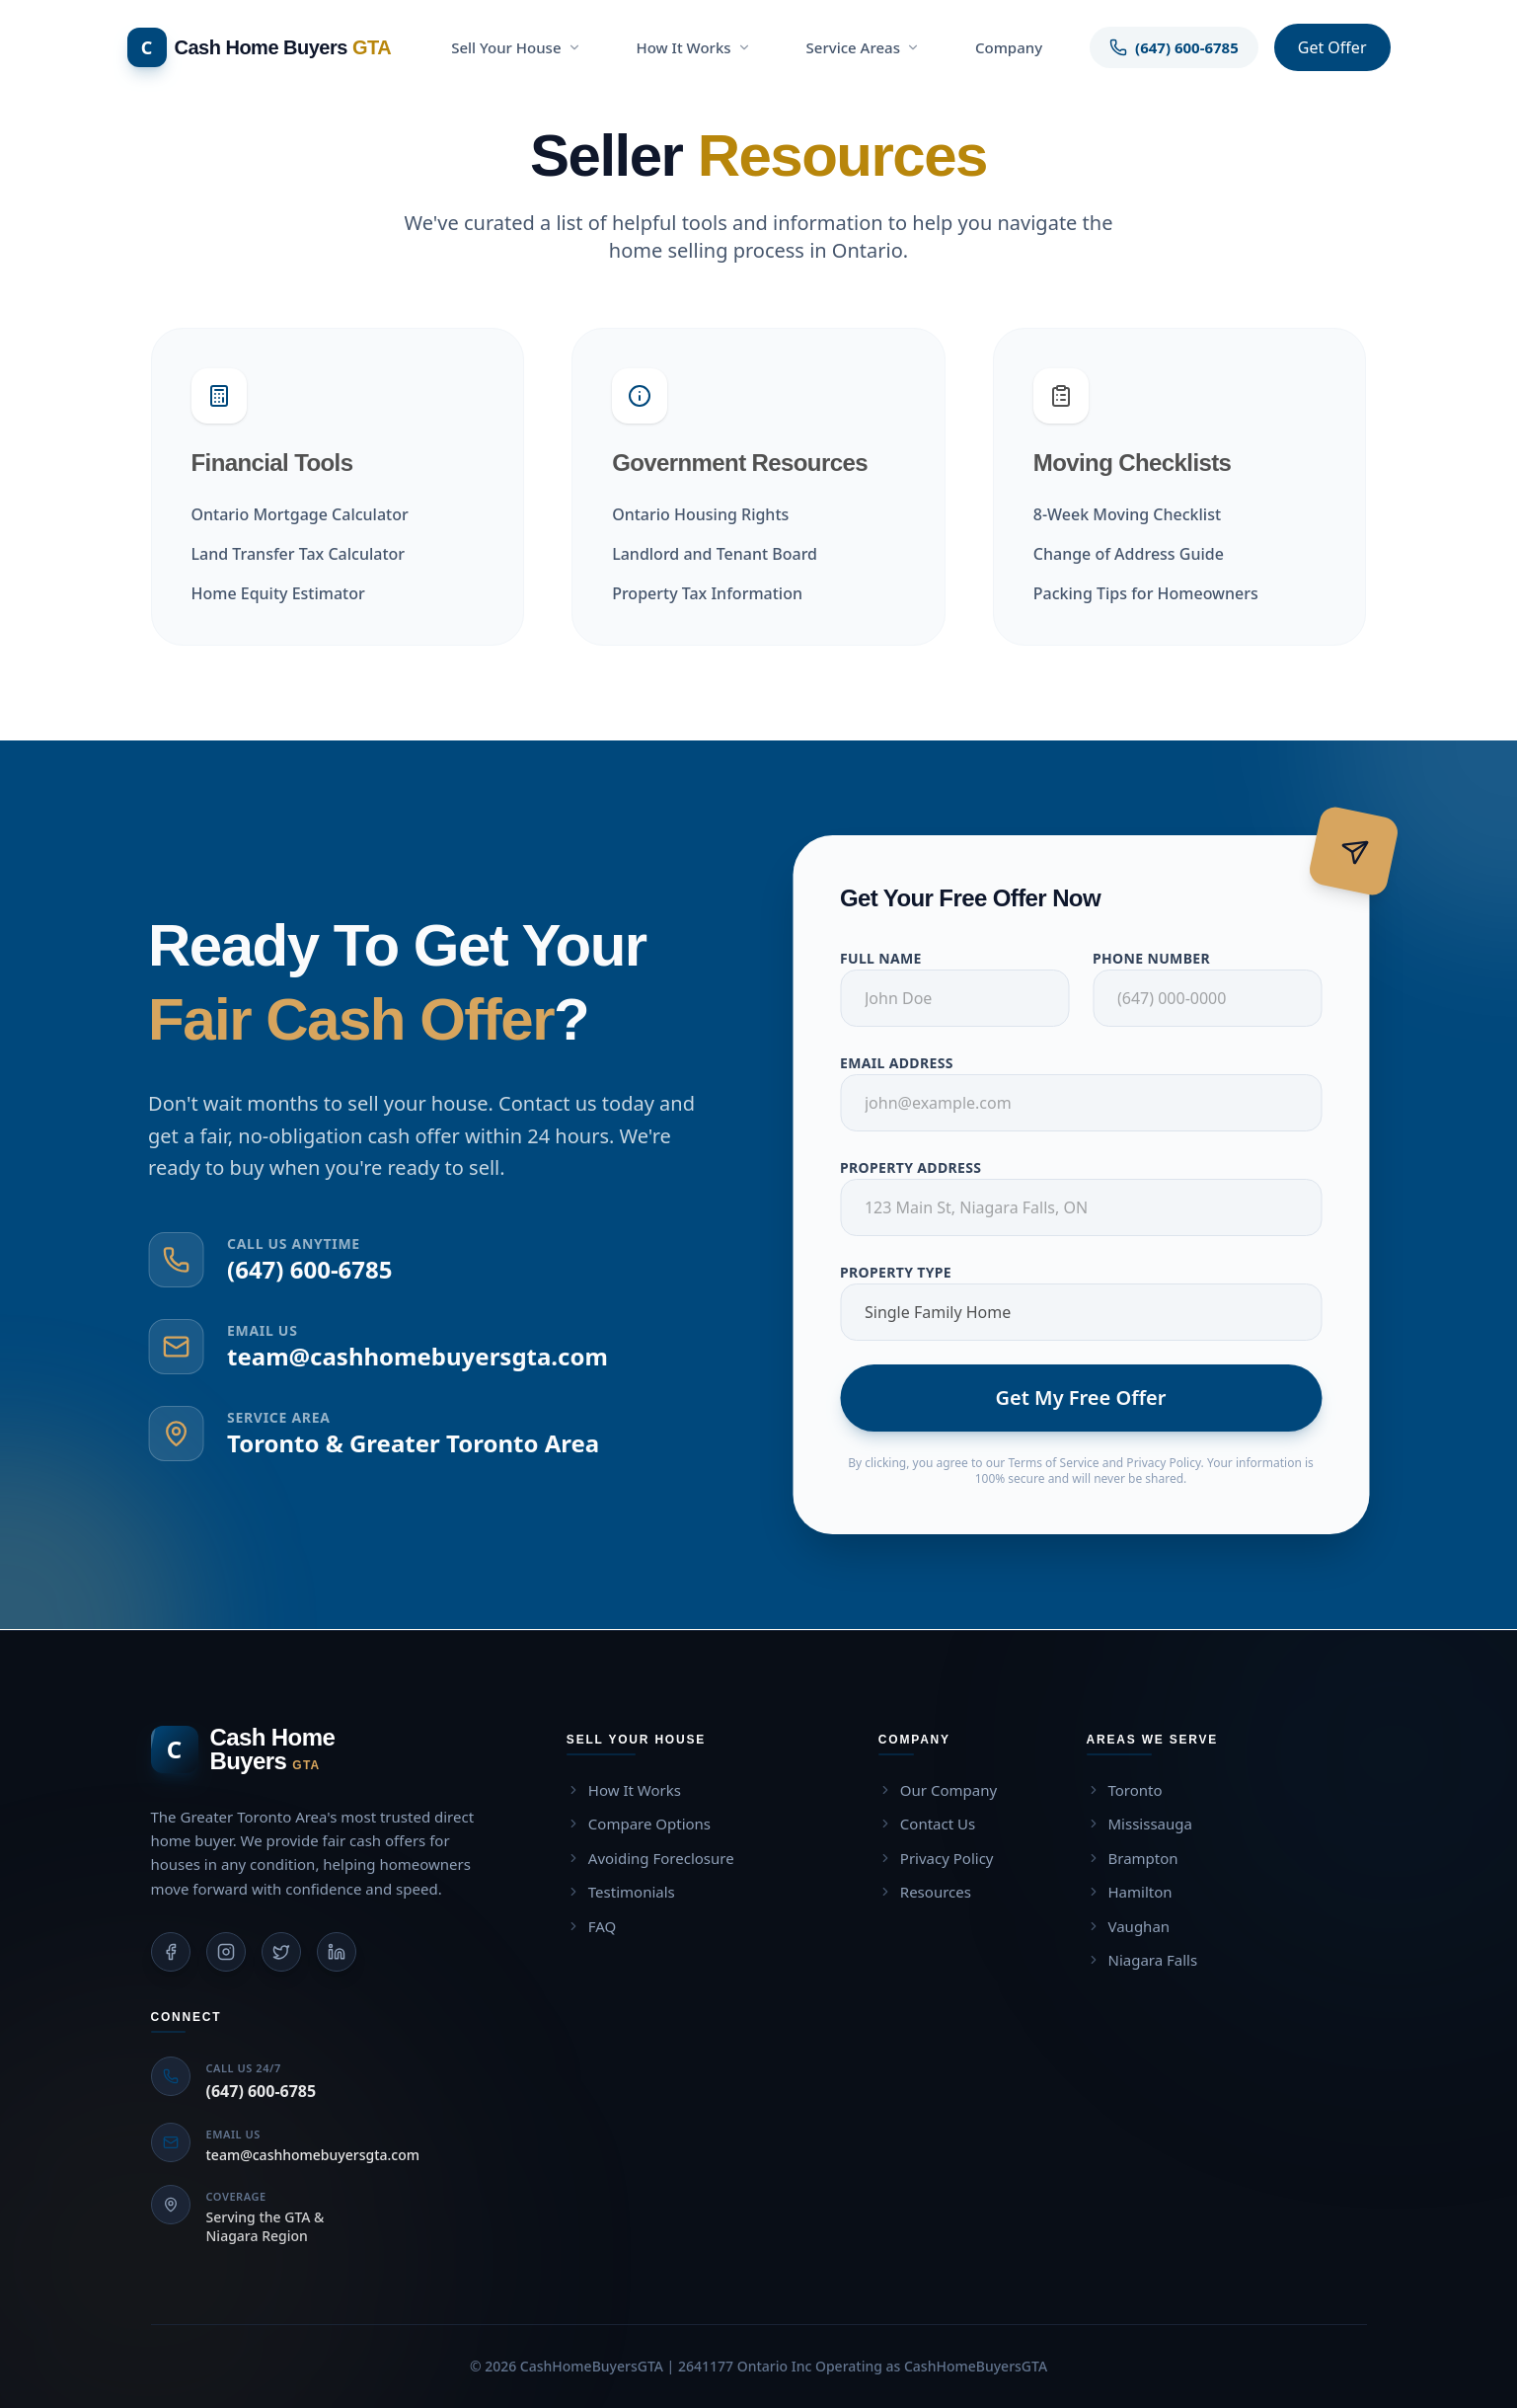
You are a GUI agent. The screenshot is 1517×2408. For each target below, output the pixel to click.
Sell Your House (515, 47)
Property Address (922, 1167)
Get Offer (1332, 47)
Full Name (893, 958)
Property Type (907, 1272)
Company (1008, 47)
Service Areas (863, 47)
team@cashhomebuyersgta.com (405, 1356)
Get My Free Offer (1093, 1397)
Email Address (908, 1062)
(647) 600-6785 (297, 1269)
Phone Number (1163, 958)
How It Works (694, 47)
